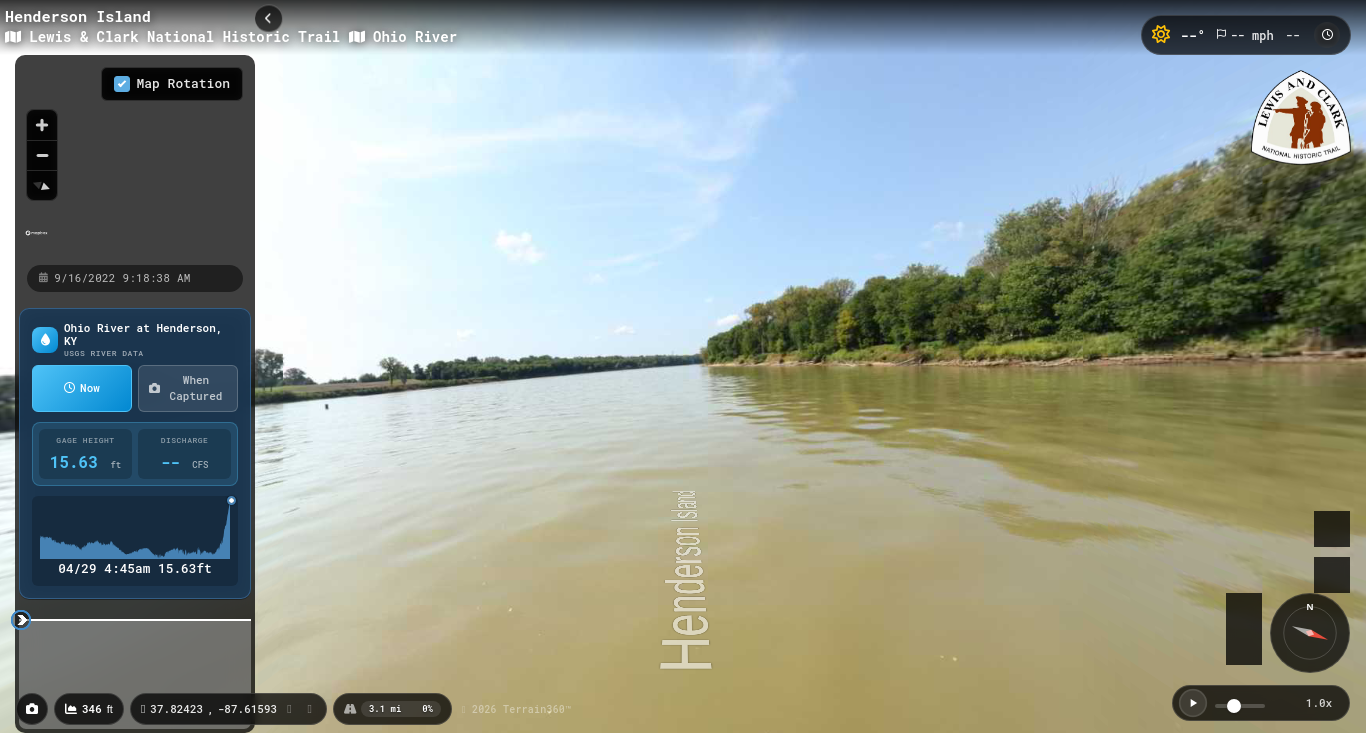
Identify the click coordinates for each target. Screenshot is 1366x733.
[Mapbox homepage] (36, 241)
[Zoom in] (42, 125)
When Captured (185, 388)
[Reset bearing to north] (42, 185)
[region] (135, 159)
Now (82, 387)
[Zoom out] (42, 155)
